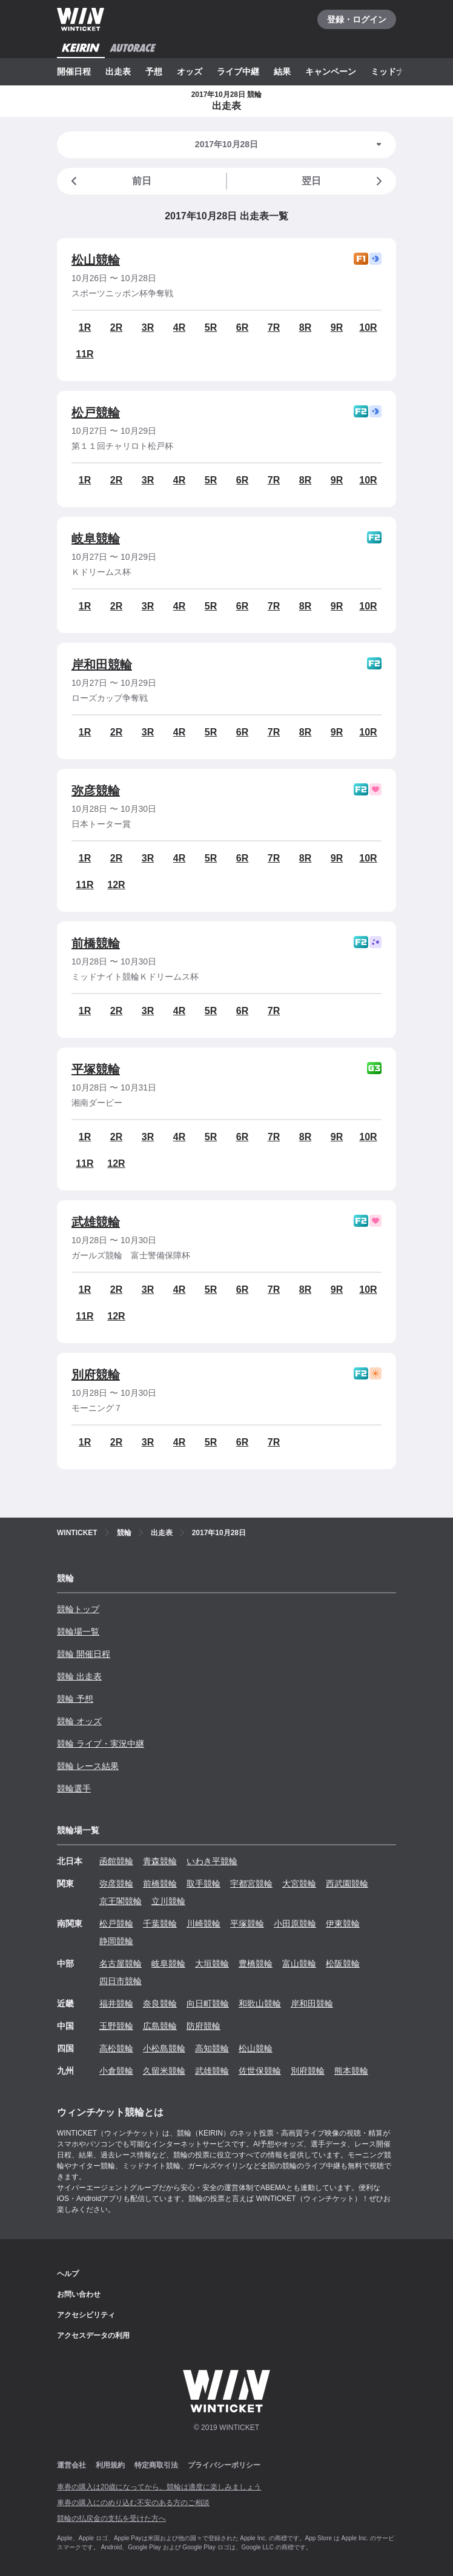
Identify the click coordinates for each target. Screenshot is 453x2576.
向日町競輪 (208, 2003)
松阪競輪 (343, 1963)
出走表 (118, 71)
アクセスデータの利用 (93, 2335)
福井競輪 (116, 2003)
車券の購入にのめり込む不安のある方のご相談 (133, 2502)
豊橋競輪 (256, 1963)
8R (305, 327)
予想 (153, 71)
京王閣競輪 (120, 1901)
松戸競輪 (95, 412)
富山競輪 (299, 1963)
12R (116, 885)
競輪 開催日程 (83, 1654)
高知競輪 (212, 2048)
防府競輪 (203, 2026)
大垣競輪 (212, 1963)
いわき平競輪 (212, 1861)
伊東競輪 (343, 1923)
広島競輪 (160, 2026)
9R (337, 327)
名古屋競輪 (120, 1963)
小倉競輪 (116, 2071)
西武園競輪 (347, 1883)
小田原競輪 (295, 1923)
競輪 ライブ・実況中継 (100, 1743)
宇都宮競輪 (251, 1883)
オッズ (189, 71)
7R (274, 327)
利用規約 (110, 2465)
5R (211, 327)
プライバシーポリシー (224, 2465)
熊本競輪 (351, 2071)
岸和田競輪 (101, 664)
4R (179, 327)
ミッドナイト (396, 71)
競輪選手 (74, 1788)
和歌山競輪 (260, 2003)
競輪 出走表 (79, 1676)
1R (85, 327)
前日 (109, 181)
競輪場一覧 (78, 1631)
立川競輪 (168, 1901)
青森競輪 (160, 1861)
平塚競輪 (95, 1069)
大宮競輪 (299, 1883)
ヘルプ (68, 2273)
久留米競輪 (164, 2071)
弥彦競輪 (95, 790)
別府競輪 (95, 1374)
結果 (282, 71)
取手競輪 (203, 1883)
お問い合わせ (79, 2294)
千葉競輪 (160, 1923)
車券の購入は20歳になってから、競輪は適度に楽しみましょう (159, 2487)
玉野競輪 (116, 2026)
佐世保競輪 (260, 2071)
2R (116, 327)
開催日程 (74, 71)
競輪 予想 (75, 1699)
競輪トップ (78, 1609)
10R (368, 327)
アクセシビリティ (86, 2315)
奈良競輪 (160, 2003)
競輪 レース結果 (88, 1766)
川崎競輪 (203, 1923)
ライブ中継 (238, 71)
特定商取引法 (156, 2465)
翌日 (344, 181)
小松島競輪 (164, 2048)
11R (84, 354)
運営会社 (71, 2465)
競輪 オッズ (79, 1721)
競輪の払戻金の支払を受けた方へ (111, 2518)
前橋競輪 (95, 943)
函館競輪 (116, 1861)
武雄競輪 (95, 1222)
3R (148, 327)
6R (242, 327)
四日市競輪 (120, 1981)
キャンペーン (330, 71)
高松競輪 (116, 2048)
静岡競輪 (116, 1941)
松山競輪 (95, 260)
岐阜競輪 (95, 538)
